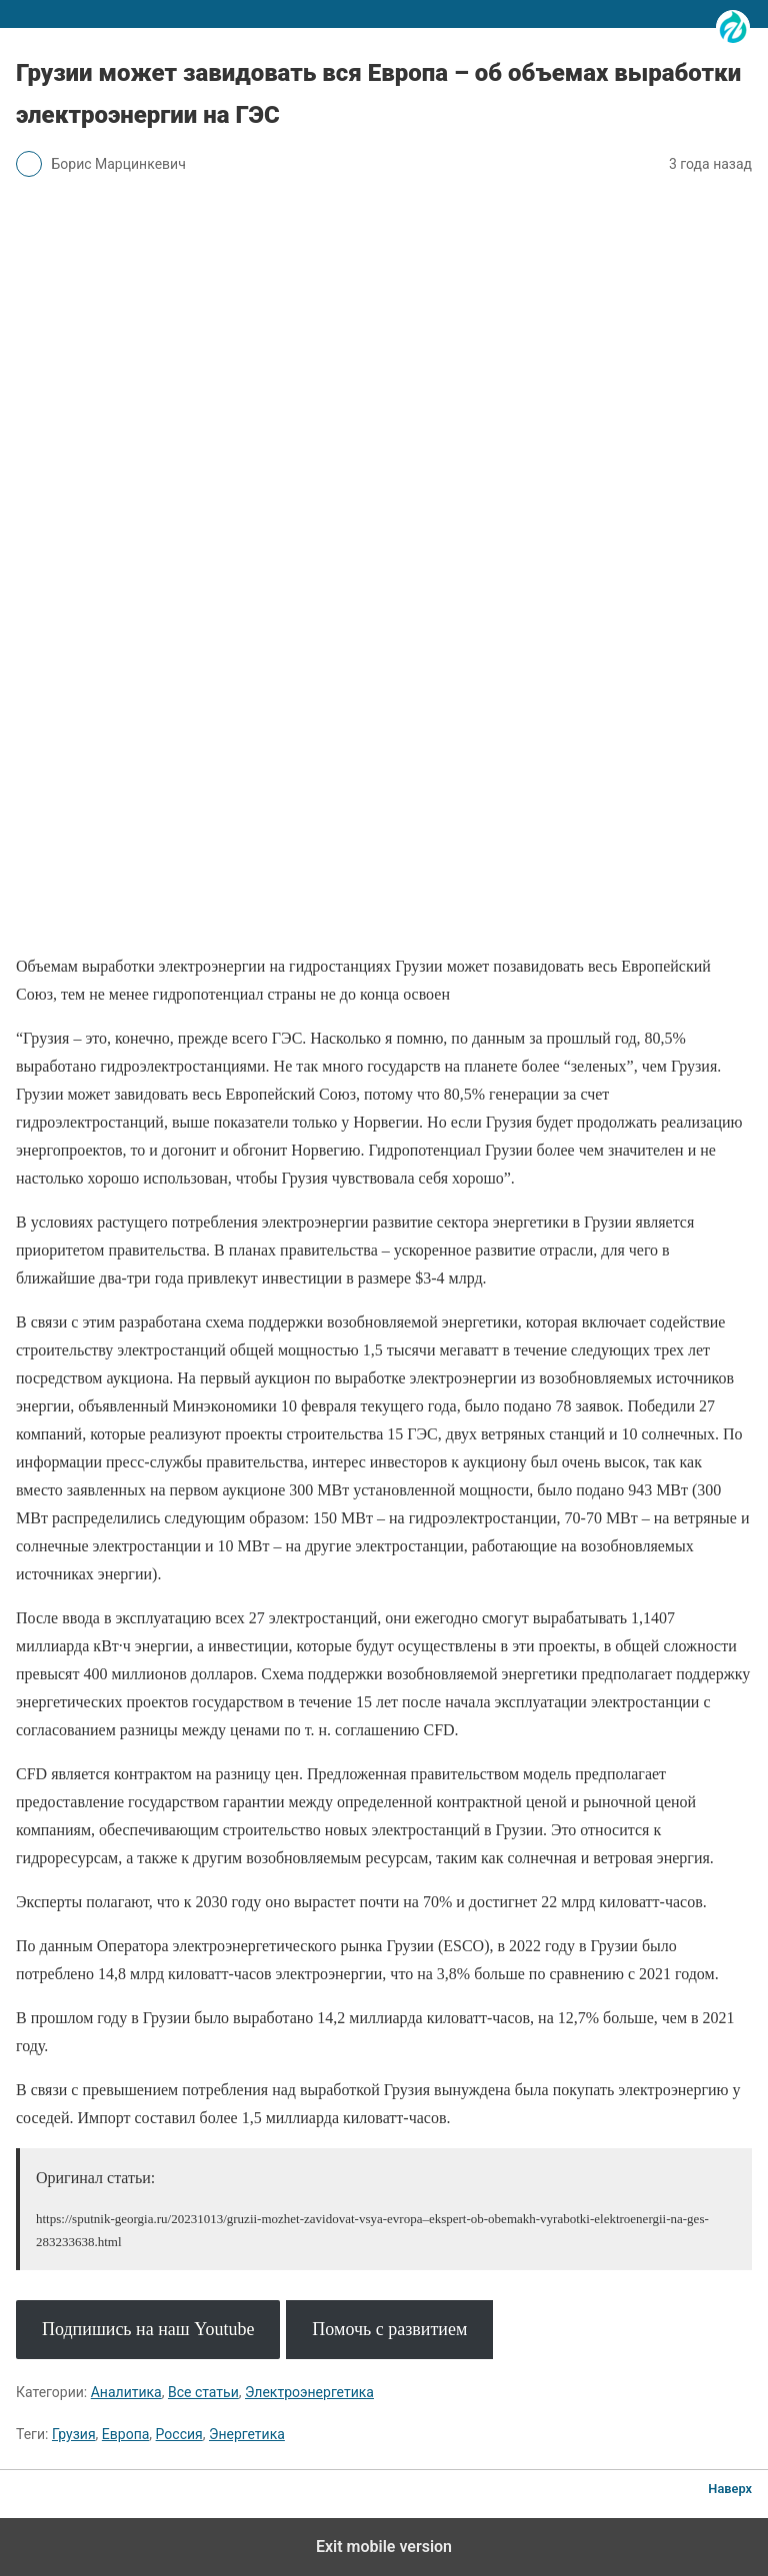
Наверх (730, 2488)
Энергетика (247, 2434)
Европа (126, 2434)
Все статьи (203, 2392)
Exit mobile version (384, 2546)
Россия (179, 2434)
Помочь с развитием (389, 2329)
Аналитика (126, 2392)
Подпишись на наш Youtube (148, 2329)
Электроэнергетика (309, 2392)
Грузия (74, 2434)
